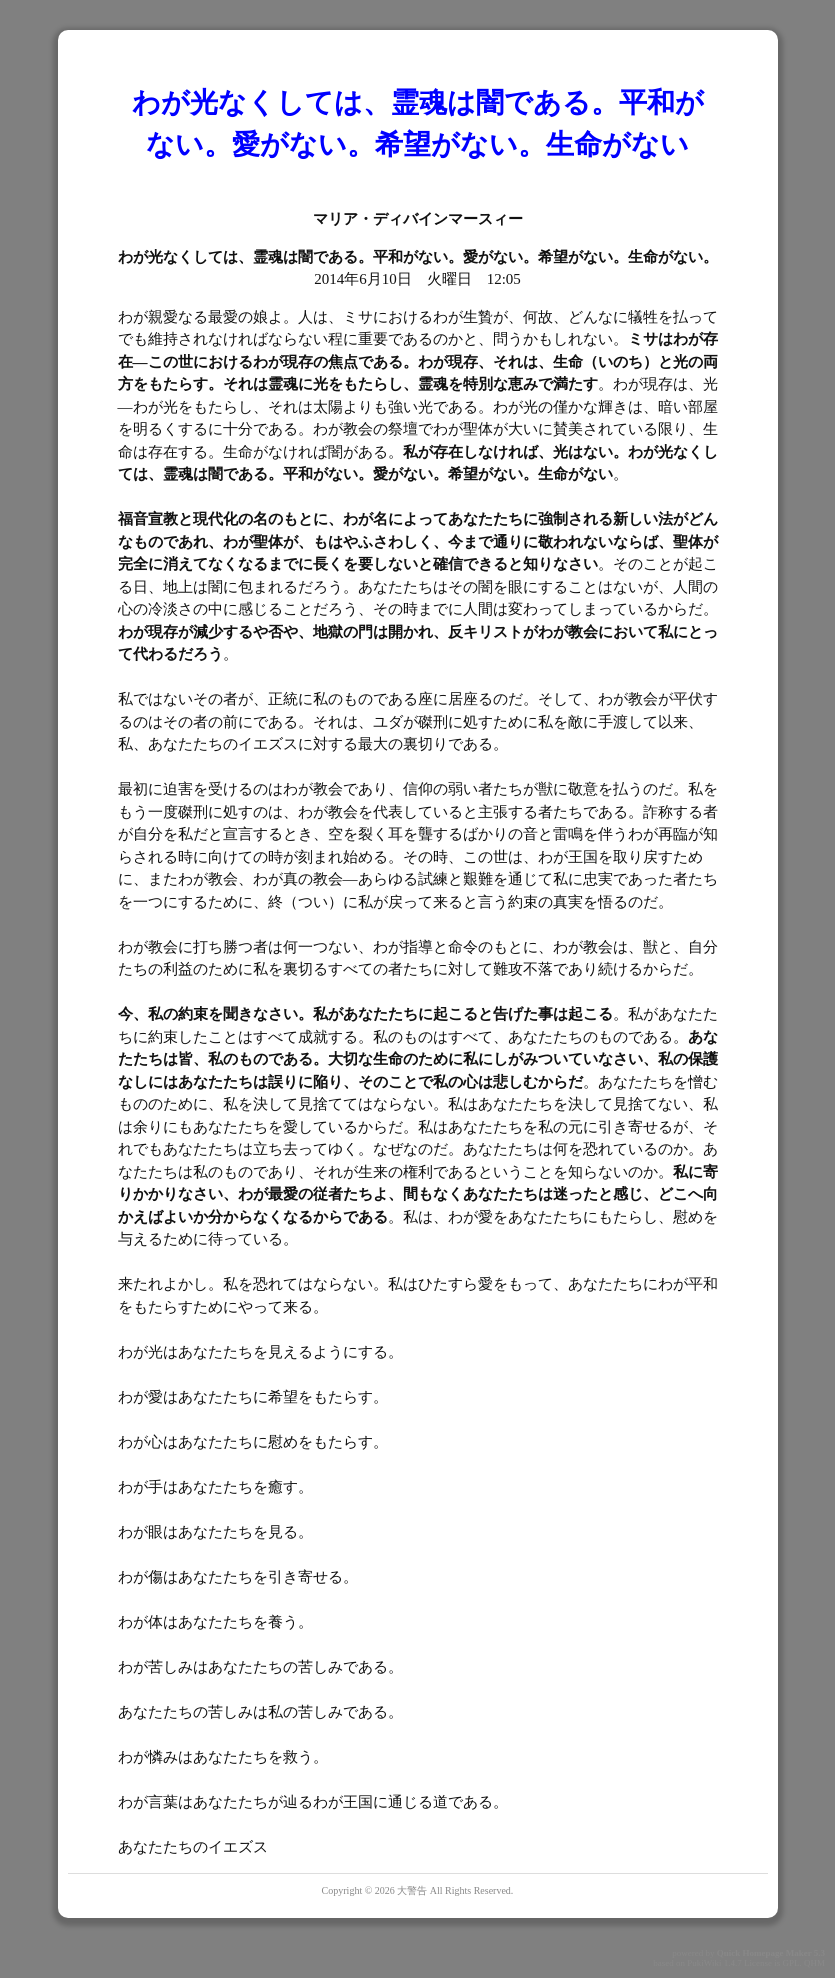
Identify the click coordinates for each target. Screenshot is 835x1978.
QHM (814, 1963)
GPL (790, 1963)
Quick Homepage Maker (764, 1953)
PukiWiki (704, 1963)
